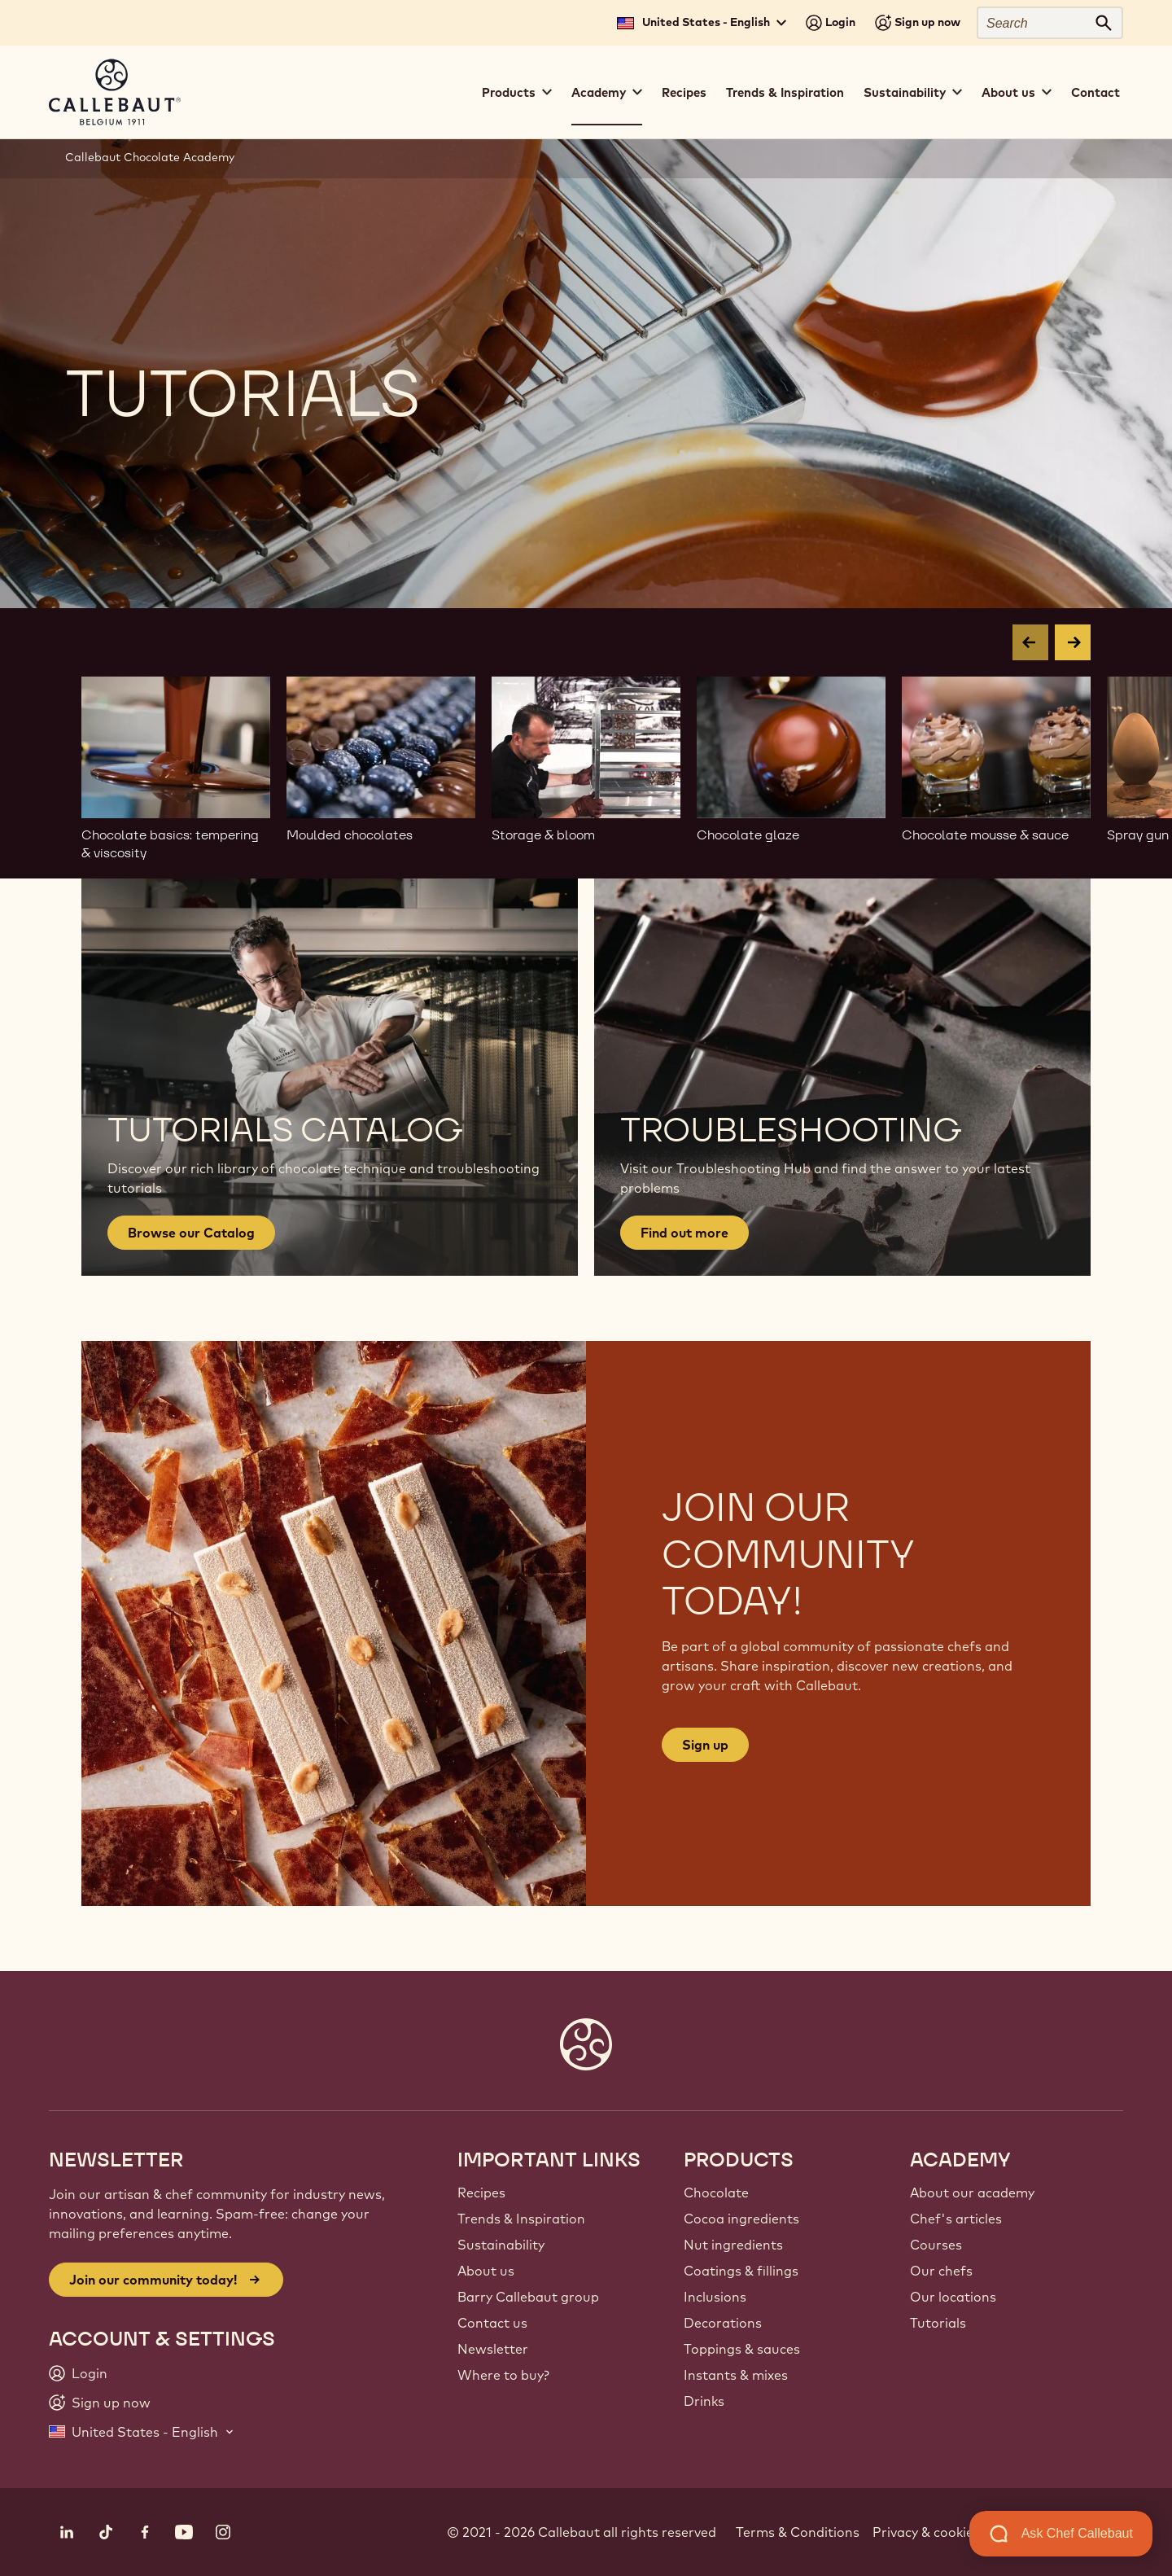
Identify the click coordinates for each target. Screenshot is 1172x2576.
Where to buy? (503, 2375)
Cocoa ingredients (741, 2218)
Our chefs (941, 2271)
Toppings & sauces (742, 2349)
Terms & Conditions (797, 2532)
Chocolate (716, 2192)
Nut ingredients (733, 2244)
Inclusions (715, 2297)
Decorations (723, 2323)
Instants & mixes (736, 2375)
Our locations (953, 2297)
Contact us (492, 2323)
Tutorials (938, 2323)
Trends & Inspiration (785, 92)
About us (485, 2271)
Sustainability (500, 2244)
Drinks (704, 2401)
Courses (936, 2244)
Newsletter (492, 2349)
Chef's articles (956, 2218)
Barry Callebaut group (528, 2297)
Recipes (684, 92)
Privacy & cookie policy (942, 2532)
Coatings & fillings (741, 2271)
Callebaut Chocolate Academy (149, 157)
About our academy (972, 2192)
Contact (1095, 92)
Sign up (705, 1745)
